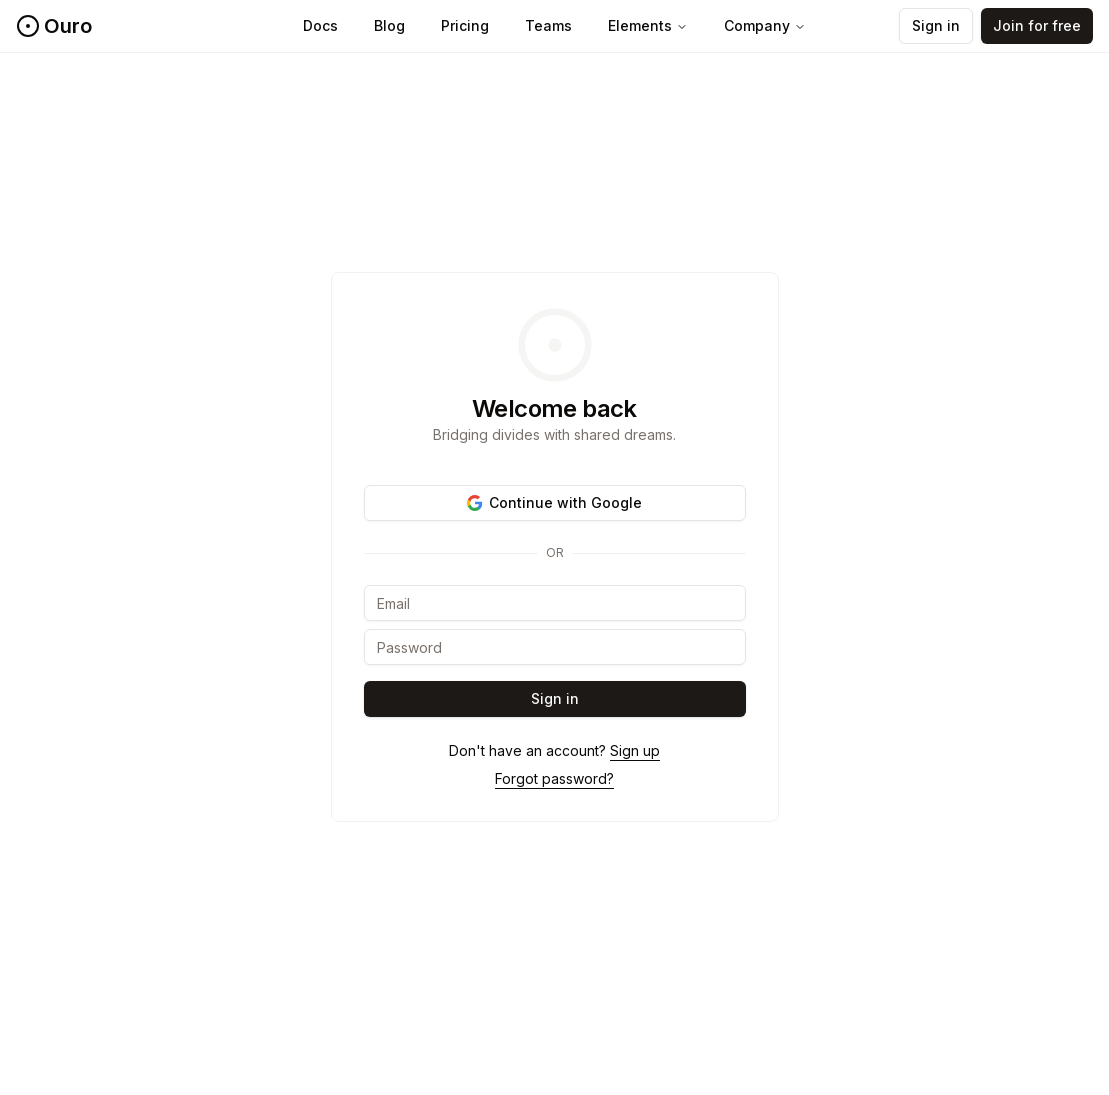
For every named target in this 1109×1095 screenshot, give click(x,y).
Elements (648, 25)
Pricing (465, 25)
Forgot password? (554, 778)
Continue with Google (554, 502)
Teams (548, 25)
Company (765, 25)
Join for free (1037, 25)
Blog (389, 25)
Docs (320, 25)
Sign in (936, 25)
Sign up (635, 750)
